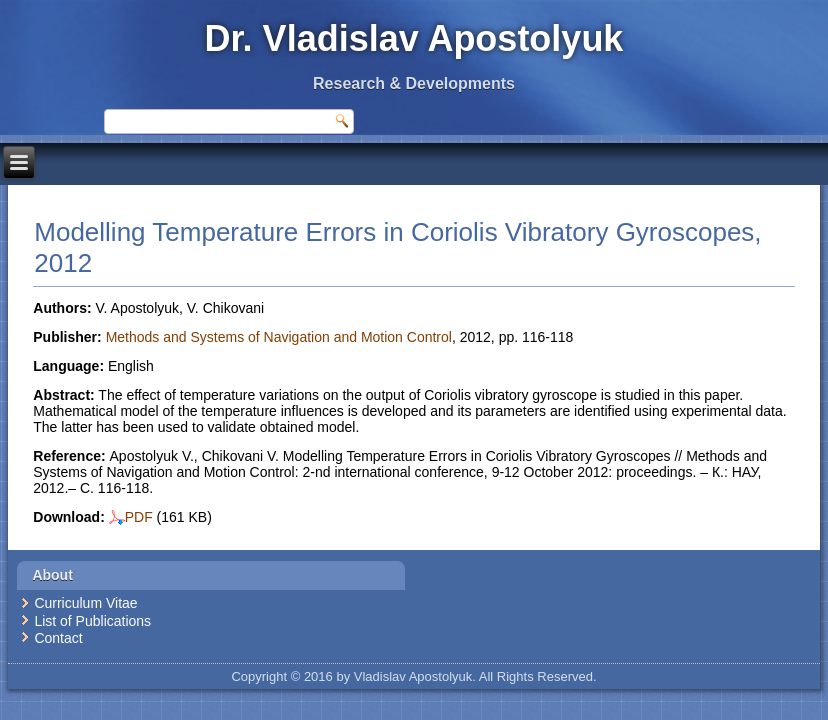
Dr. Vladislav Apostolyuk (414, 38)
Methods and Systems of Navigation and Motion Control (279, 337)
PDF (131, 517)
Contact (58, 638)
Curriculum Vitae (85, 603)
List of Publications (92, 621)
